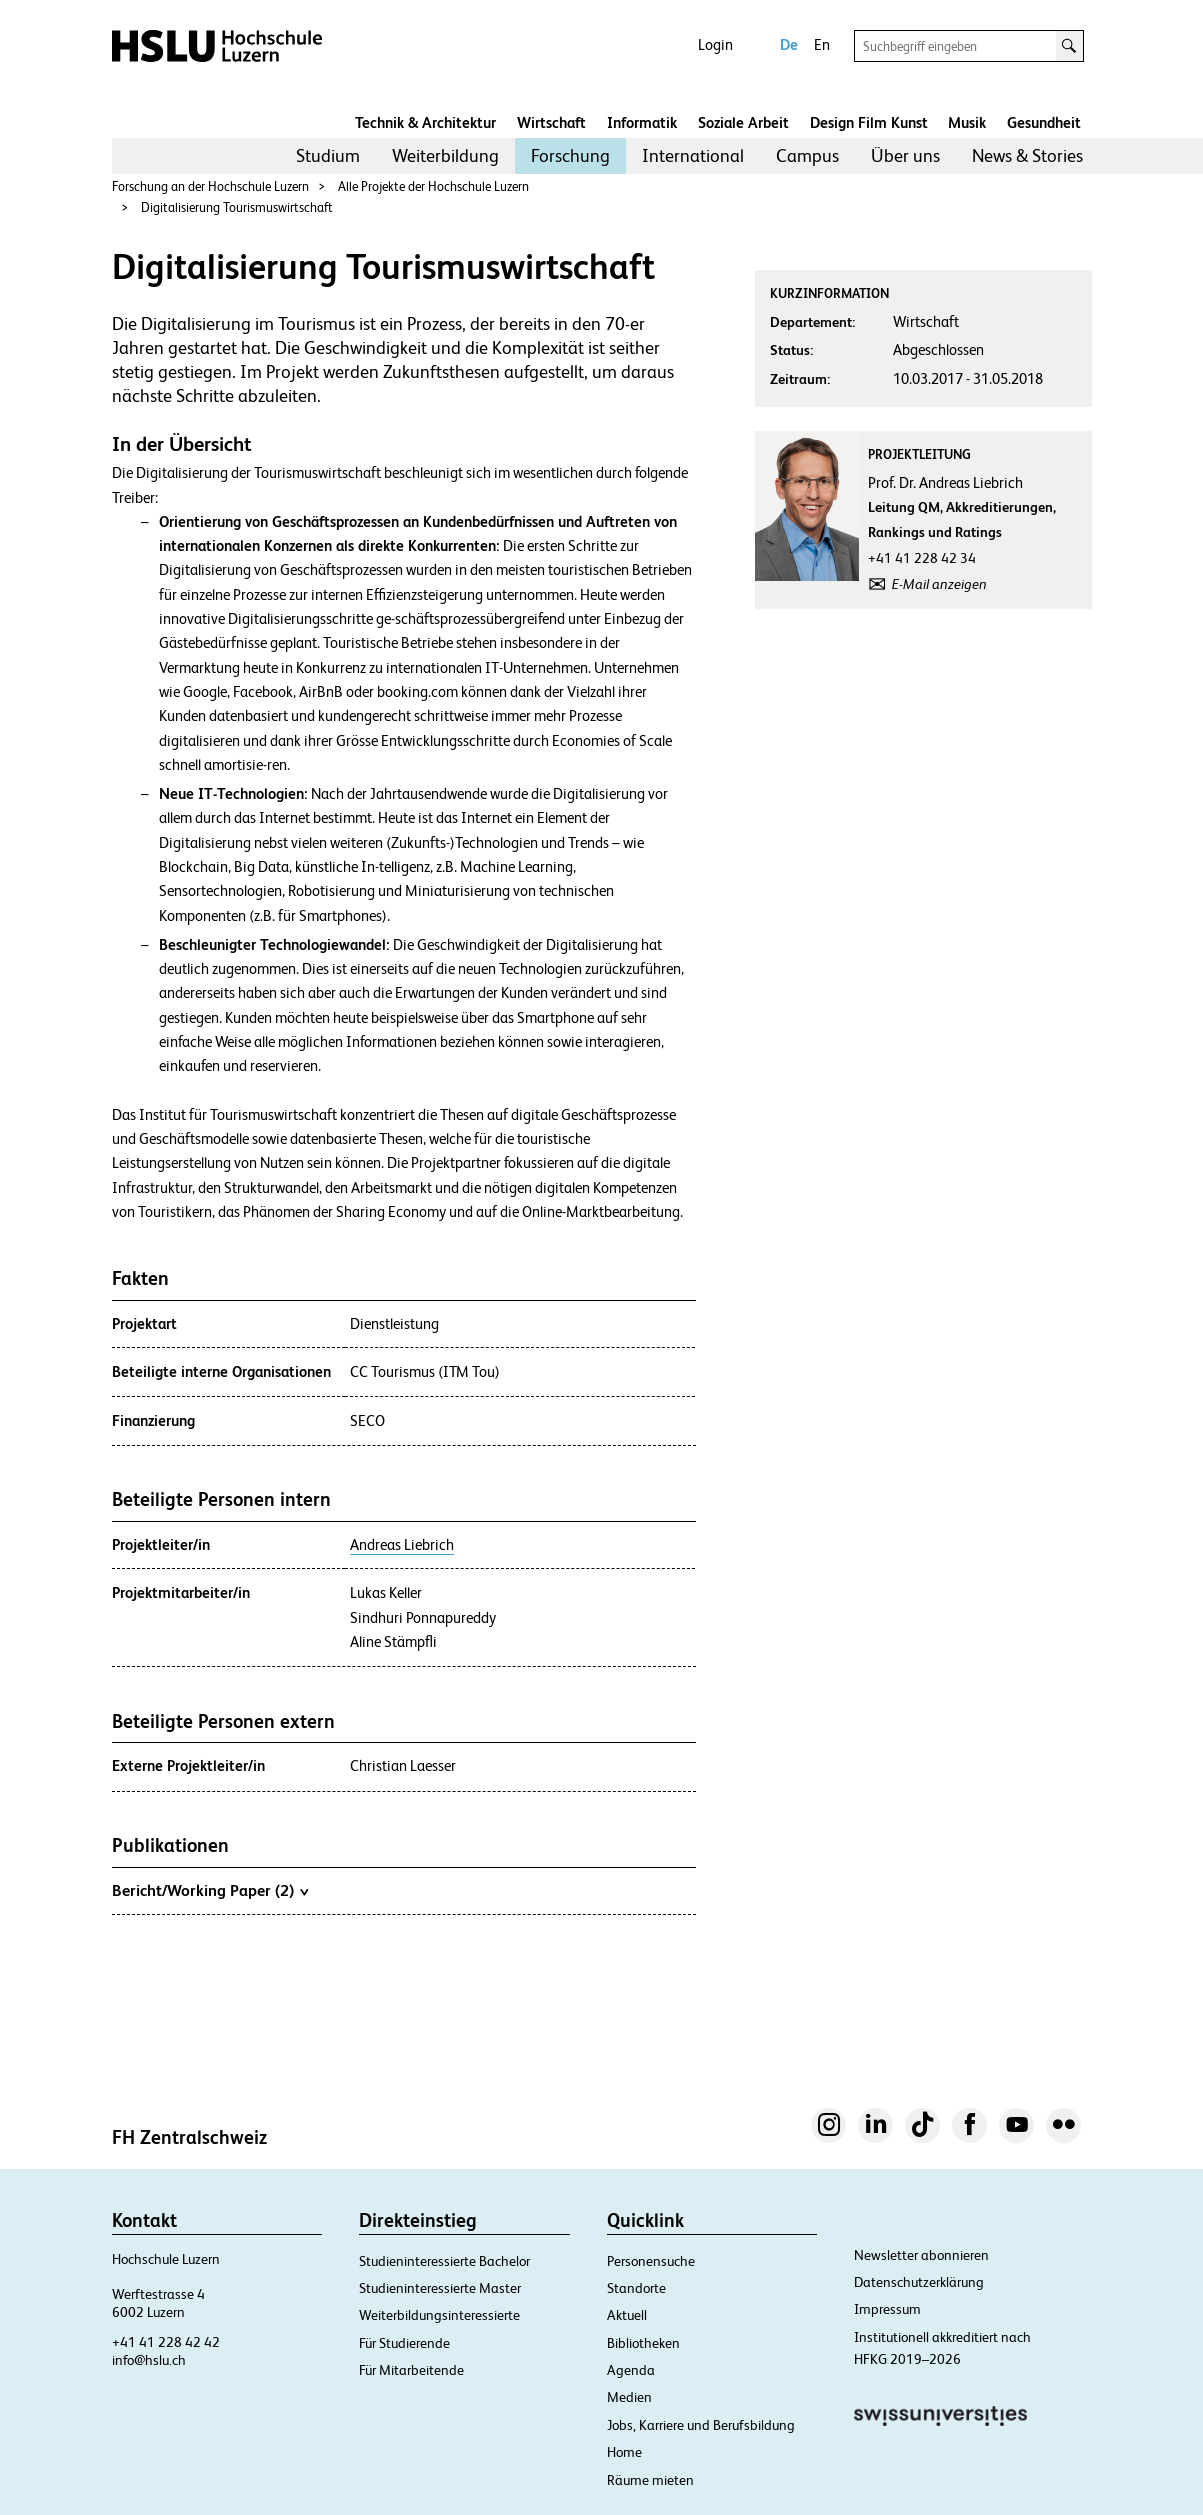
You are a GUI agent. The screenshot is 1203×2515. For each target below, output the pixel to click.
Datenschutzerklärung (919, 2282)
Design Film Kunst (869, 122)
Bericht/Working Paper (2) (210, 1890)
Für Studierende (404, 2343)
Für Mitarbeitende (411, 2370)
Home (624, 2452)
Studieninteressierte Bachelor (444, 2261)
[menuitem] (328, 156)
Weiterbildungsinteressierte (439, 2315)
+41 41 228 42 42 (166, 2342)
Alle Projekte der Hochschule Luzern (433, 186)
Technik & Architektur (425, 122)
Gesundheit (1044, 122)
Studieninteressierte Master (440, 2288)
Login (715, 44)
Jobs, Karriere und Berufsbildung (701, 2425)
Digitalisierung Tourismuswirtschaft (237, 207)
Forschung (570, 155)
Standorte (636, 2288)
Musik (967, 122)
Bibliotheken (643, 2343)
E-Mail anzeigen (939, 584)
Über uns (905, 155)
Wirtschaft (551, 122)
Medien (629, 2397)
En (822, 44)
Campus (807, 155)
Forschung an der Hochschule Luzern (210, 186)
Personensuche (651, 2261)
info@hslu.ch (149, 2360)
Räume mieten (650, 2480)
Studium (328, 155)
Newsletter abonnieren (921, 2255)
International (693, 155)
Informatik (642, 122)
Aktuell (627, 2315)
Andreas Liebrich (402, 1545)
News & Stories (1027, 155)
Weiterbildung (445, 155)
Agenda (631, 2370)
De (789, 44)
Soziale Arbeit (743, 122)
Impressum (887, 2309)
